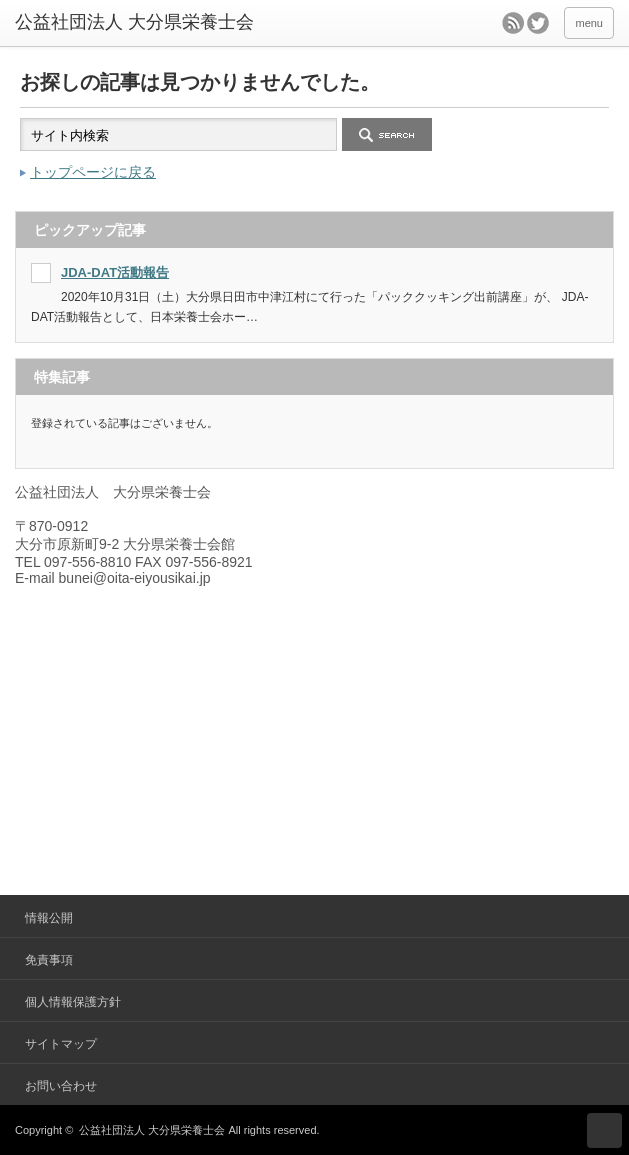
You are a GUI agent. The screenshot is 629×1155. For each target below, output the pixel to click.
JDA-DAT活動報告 (115, 272)
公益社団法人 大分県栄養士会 (152, 1130)
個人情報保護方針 (73, 1002)
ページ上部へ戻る (604, 1130)
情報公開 (49, 918)
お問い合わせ (61, 1086)
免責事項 (49, 960)
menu (589, 23)
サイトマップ (61, 1044)
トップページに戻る (93, 172)
